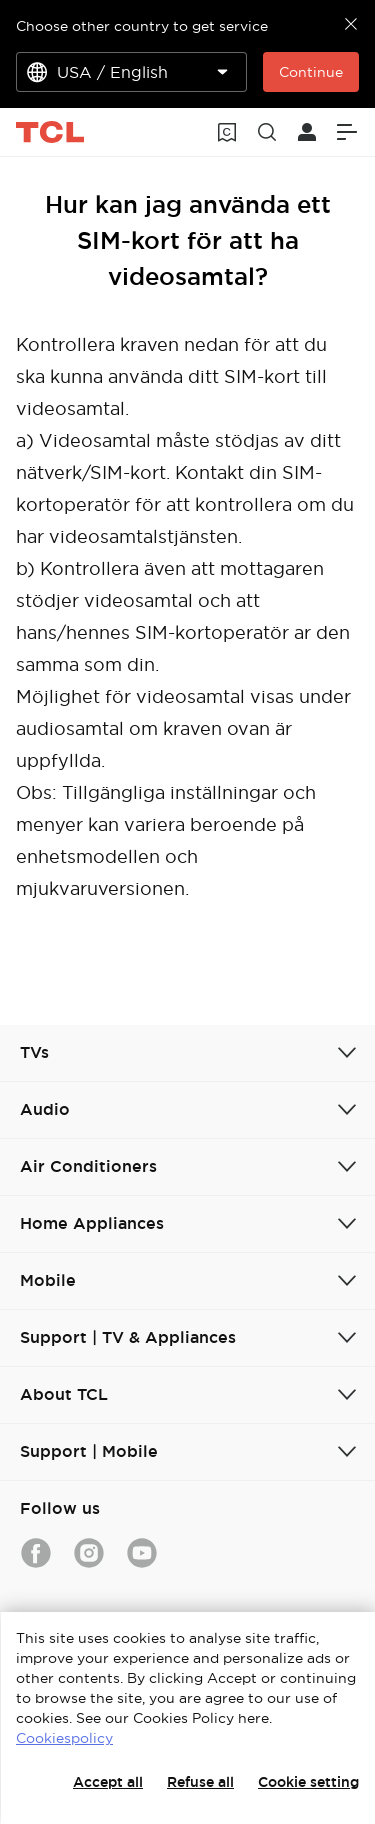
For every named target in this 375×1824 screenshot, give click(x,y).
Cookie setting (308, 1782)
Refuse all (200, 1782)
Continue (311, 72)
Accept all (108, 1782)
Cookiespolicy (64, 1738)
